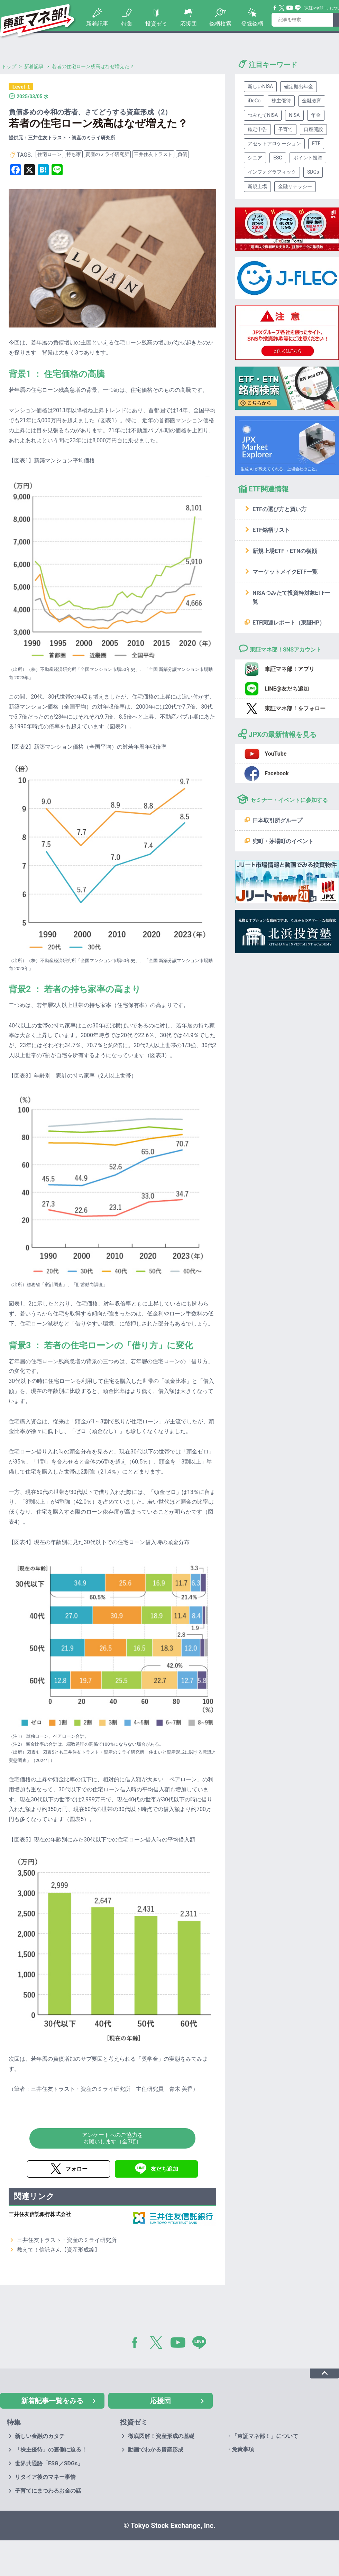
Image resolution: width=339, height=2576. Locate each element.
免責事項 (243, 2449)
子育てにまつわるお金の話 (48, 2490)
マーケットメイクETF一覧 (285, 572)
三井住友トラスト (153, 154)
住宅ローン (49, 154)
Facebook (275, 7)
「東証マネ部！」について (265, 2436)
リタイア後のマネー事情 (45, 2477)
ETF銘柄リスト (271, 530)
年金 (316, 115)
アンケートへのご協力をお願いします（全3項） (112, 2138)
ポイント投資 (307, 157)
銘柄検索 (220, 23)
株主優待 (281, 100)
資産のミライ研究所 (107, 154)
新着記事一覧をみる (52, 2401)
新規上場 (257, 186)
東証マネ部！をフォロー (295, 708)
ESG (277, 157)
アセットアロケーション (274, 143)
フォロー (76, 2169)
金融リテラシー (295, 186)
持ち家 (73, 154)
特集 (126, 23)
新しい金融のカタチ (40, 2436)
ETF (316, 143)
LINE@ (202, 2344)
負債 (182, 154)
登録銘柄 (252, 23)
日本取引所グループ (277, 820)
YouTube (289, 7)
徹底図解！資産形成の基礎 (161, 2436)
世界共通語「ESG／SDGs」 (49, 2463)
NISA (294, 115)
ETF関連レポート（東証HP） (289, 622)
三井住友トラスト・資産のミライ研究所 (67, 2240)
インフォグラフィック (272, 172)
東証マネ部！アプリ (289, 669)
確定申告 (257, 129)
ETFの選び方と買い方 (279, 509)
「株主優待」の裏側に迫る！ (51, 2449)
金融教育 (311, 100)
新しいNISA (260, 86)
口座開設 (313, 129)
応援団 (188, 23)
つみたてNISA (263, 115)
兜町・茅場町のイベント (283, 841)
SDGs (313, 172)
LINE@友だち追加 (287, 688)
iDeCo (254, 100)
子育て (285, 129)
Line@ (297, 7)
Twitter (281, 7)
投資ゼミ (156, 23)
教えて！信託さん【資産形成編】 (58, 2249)
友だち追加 (164, 2169)
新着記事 (97, 23)
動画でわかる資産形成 (155, 2449)
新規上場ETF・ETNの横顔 (285, 551)
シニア (255, 157)
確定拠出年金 (298, 86)
